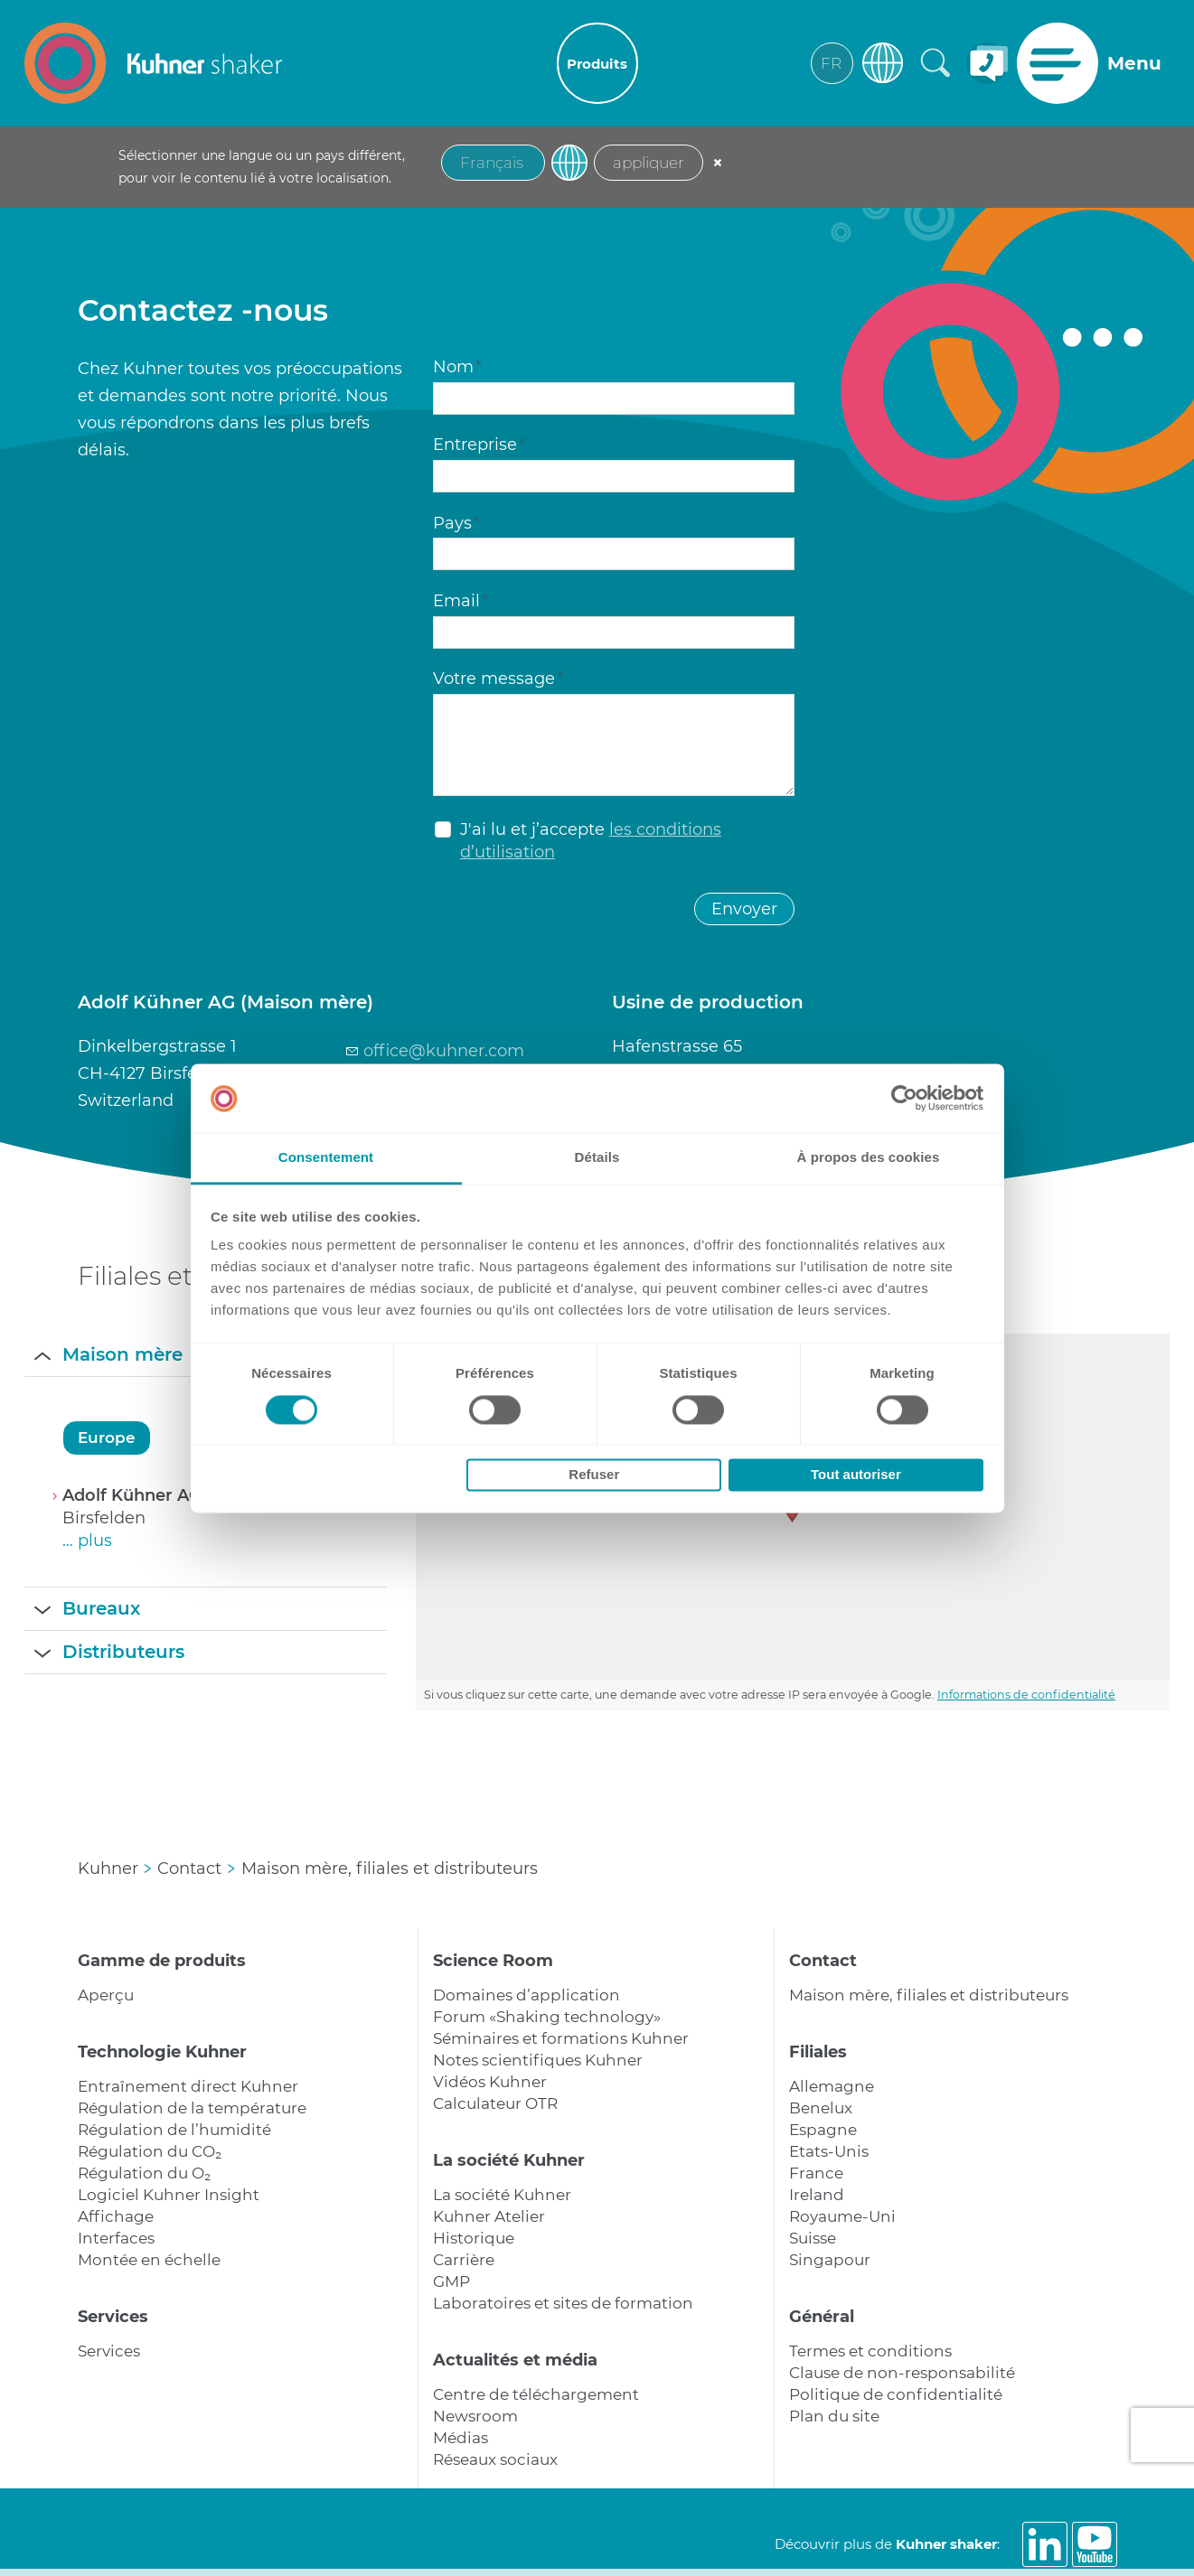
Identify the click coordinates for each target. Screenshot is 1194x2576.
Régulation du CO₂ (149, 2151)
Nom (457, 367)
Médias (460, 2438)
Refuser (594, 1475)
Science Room (493, 1961)
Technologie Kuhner (162, 2052)
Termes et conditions (870, 2351)
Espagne (823, 2130)
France (816, 2173)
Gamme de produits (162, 1961)
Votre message (498, 678)
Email (460, 601)
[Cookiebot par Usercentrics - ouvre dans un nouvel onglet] (904, 1097)
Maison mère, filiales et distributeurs (928, 1995)
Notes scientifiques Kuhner (538, 2060)
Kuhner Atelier (489, 2216)
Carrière (463, 2260)
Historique (473, 2238)
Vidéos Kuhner (490, 2082)
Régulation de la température (192, 2108)
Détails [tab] (597, 1158)
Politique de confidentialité (895, 2394)
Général (821, 2317)
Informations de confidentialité (1026, 1694)
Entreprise (479, 444)
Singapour (829, 2260)
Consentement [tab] (325, 1158)
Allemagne (831, 2086)
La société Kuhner (509, 2160)
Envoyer (744, 909)
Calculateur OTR (495, 2103)
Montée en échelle (149, 2260)
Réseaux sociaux (495, 2459)
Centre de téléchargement (536, 2394)
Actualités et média (515, 2360)
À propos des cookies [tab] (868, 1158)
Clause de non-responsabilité (902, 2373)
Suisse (812, 2238)
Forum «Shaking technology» (547, 2017)
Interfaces (116, 2238)
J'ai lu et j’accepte (590, 841)
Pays (456, 523)
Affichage (116, 2216)
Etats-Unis (829, 2151)
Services (113, 2317)
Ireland (816, 2195)
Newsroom (475, 2416)
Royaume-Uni (842, 2216)
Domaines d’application (526, 1995)
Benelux (820, 2108)
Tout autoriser (856, 1475)
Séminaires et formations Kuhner (561, 2038)
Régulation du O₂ (144, 2173)
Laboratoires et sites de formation (563, 2303)
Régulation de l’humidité (174, 2130)
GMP (451, 2281)
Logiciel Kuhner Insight (168, 2195)
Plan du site (834, 2416)
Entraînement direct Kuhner (188, 2086)
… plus (87, 1540)
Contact (823, 1961)
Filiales (818, 2052)
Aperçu (106, 1995)
